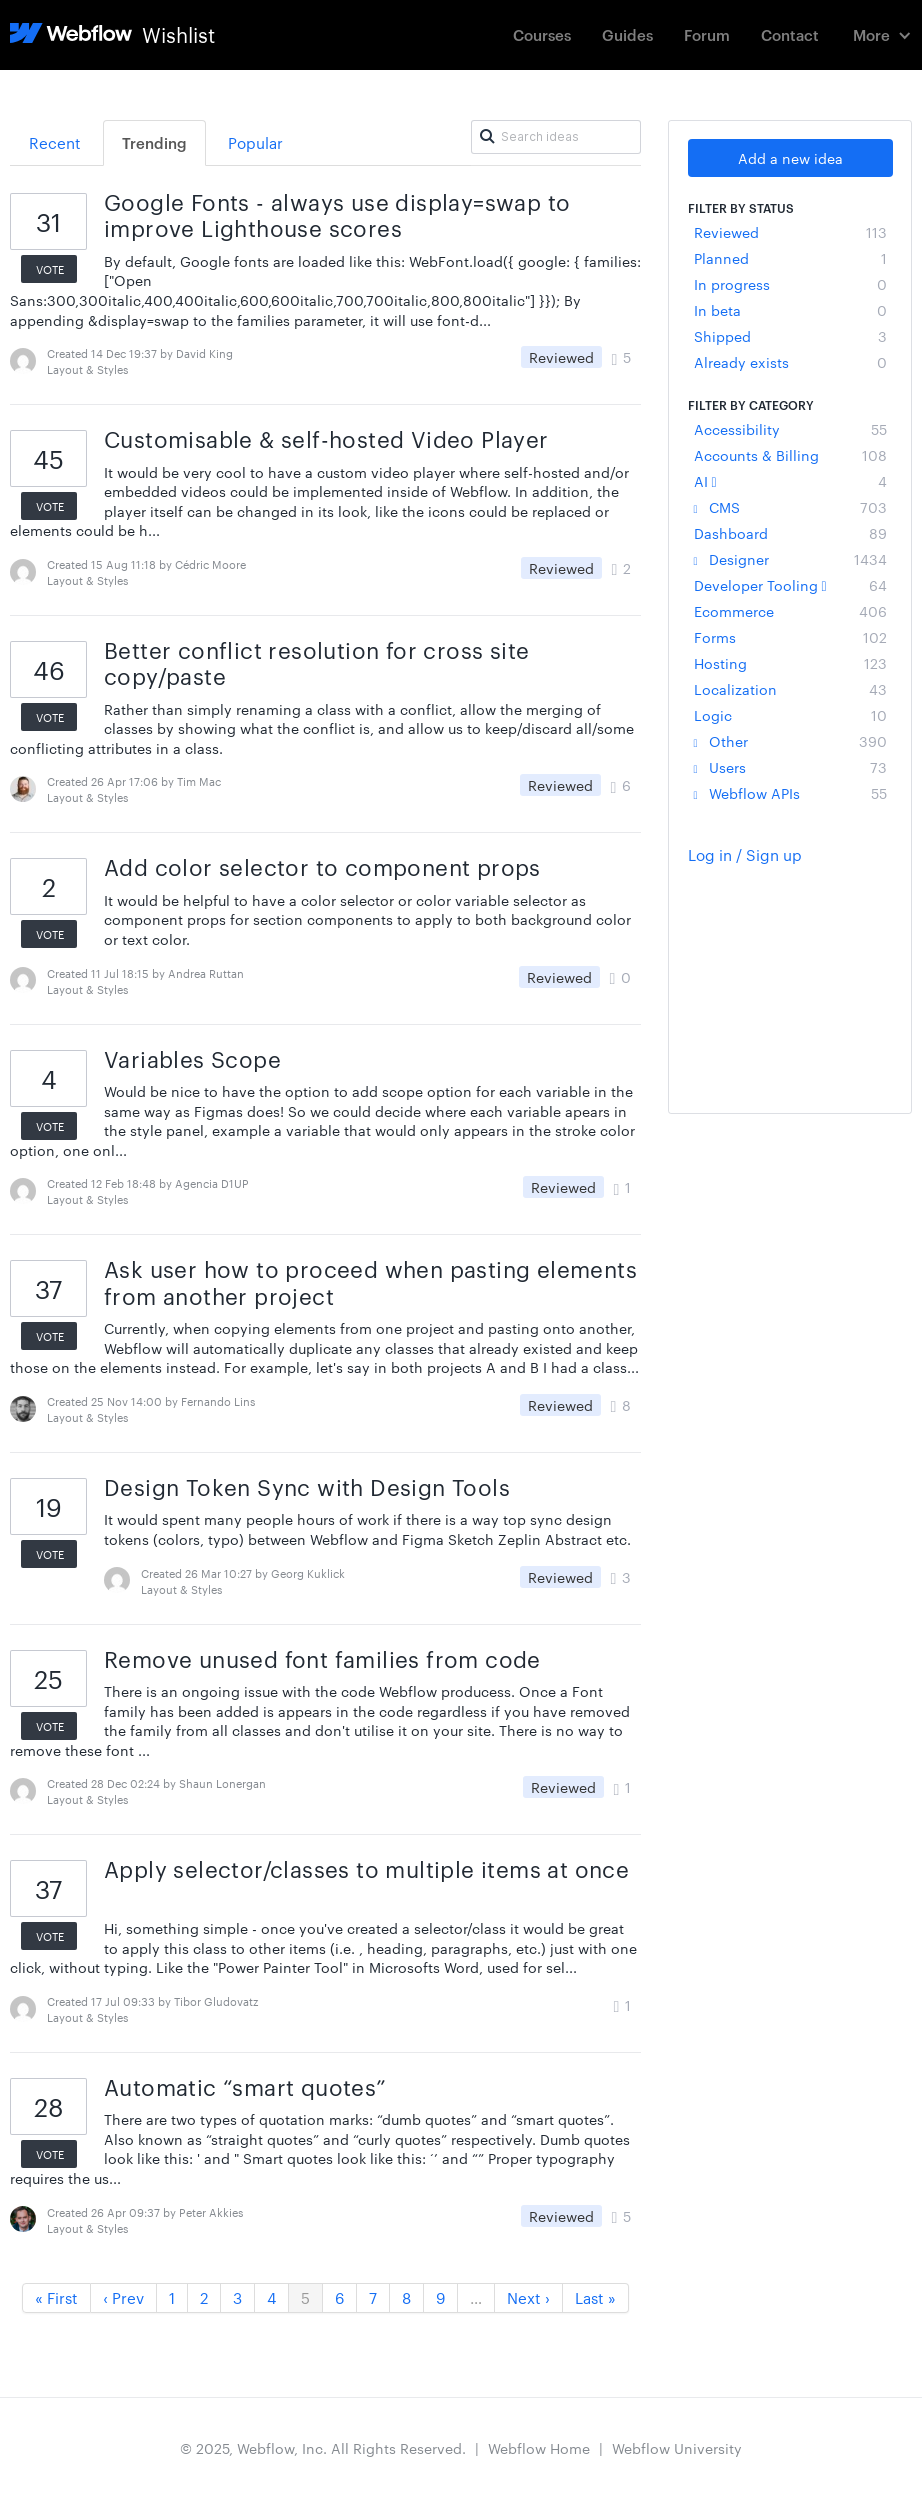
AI (790, 481)
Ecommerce (790, 611)
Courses (542, 34)
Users (790, 767)
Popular (255, 142)
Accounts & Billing (790, 455)
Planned (790, 258)
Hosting (790, 663)
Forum (707, 34)
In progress (790, 284)
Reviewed (790, 232)
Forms (790, 637)
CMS (790, 507)
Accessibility (790, 429)
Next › (528, 2297)
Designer (790, 559)
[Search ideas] (556, 137)
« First (56, 2297)
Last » (595, 2297)
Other (790, 741)
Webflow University (677, 2448)
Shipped (790, 336)
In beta (790, 310)
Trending (154, 142)
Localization (790, 689)
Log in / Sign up (745, 854)
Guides (627, 34)
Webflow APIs (790, 793)
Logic (790, 715)
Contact (790, 34)
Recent (55, 142)
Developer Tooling (790, 585)
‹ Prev (123, 2297)
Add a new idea (790, 158)
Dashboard (790, 533)
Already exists (790, 362)
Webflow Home (539, 2448)
